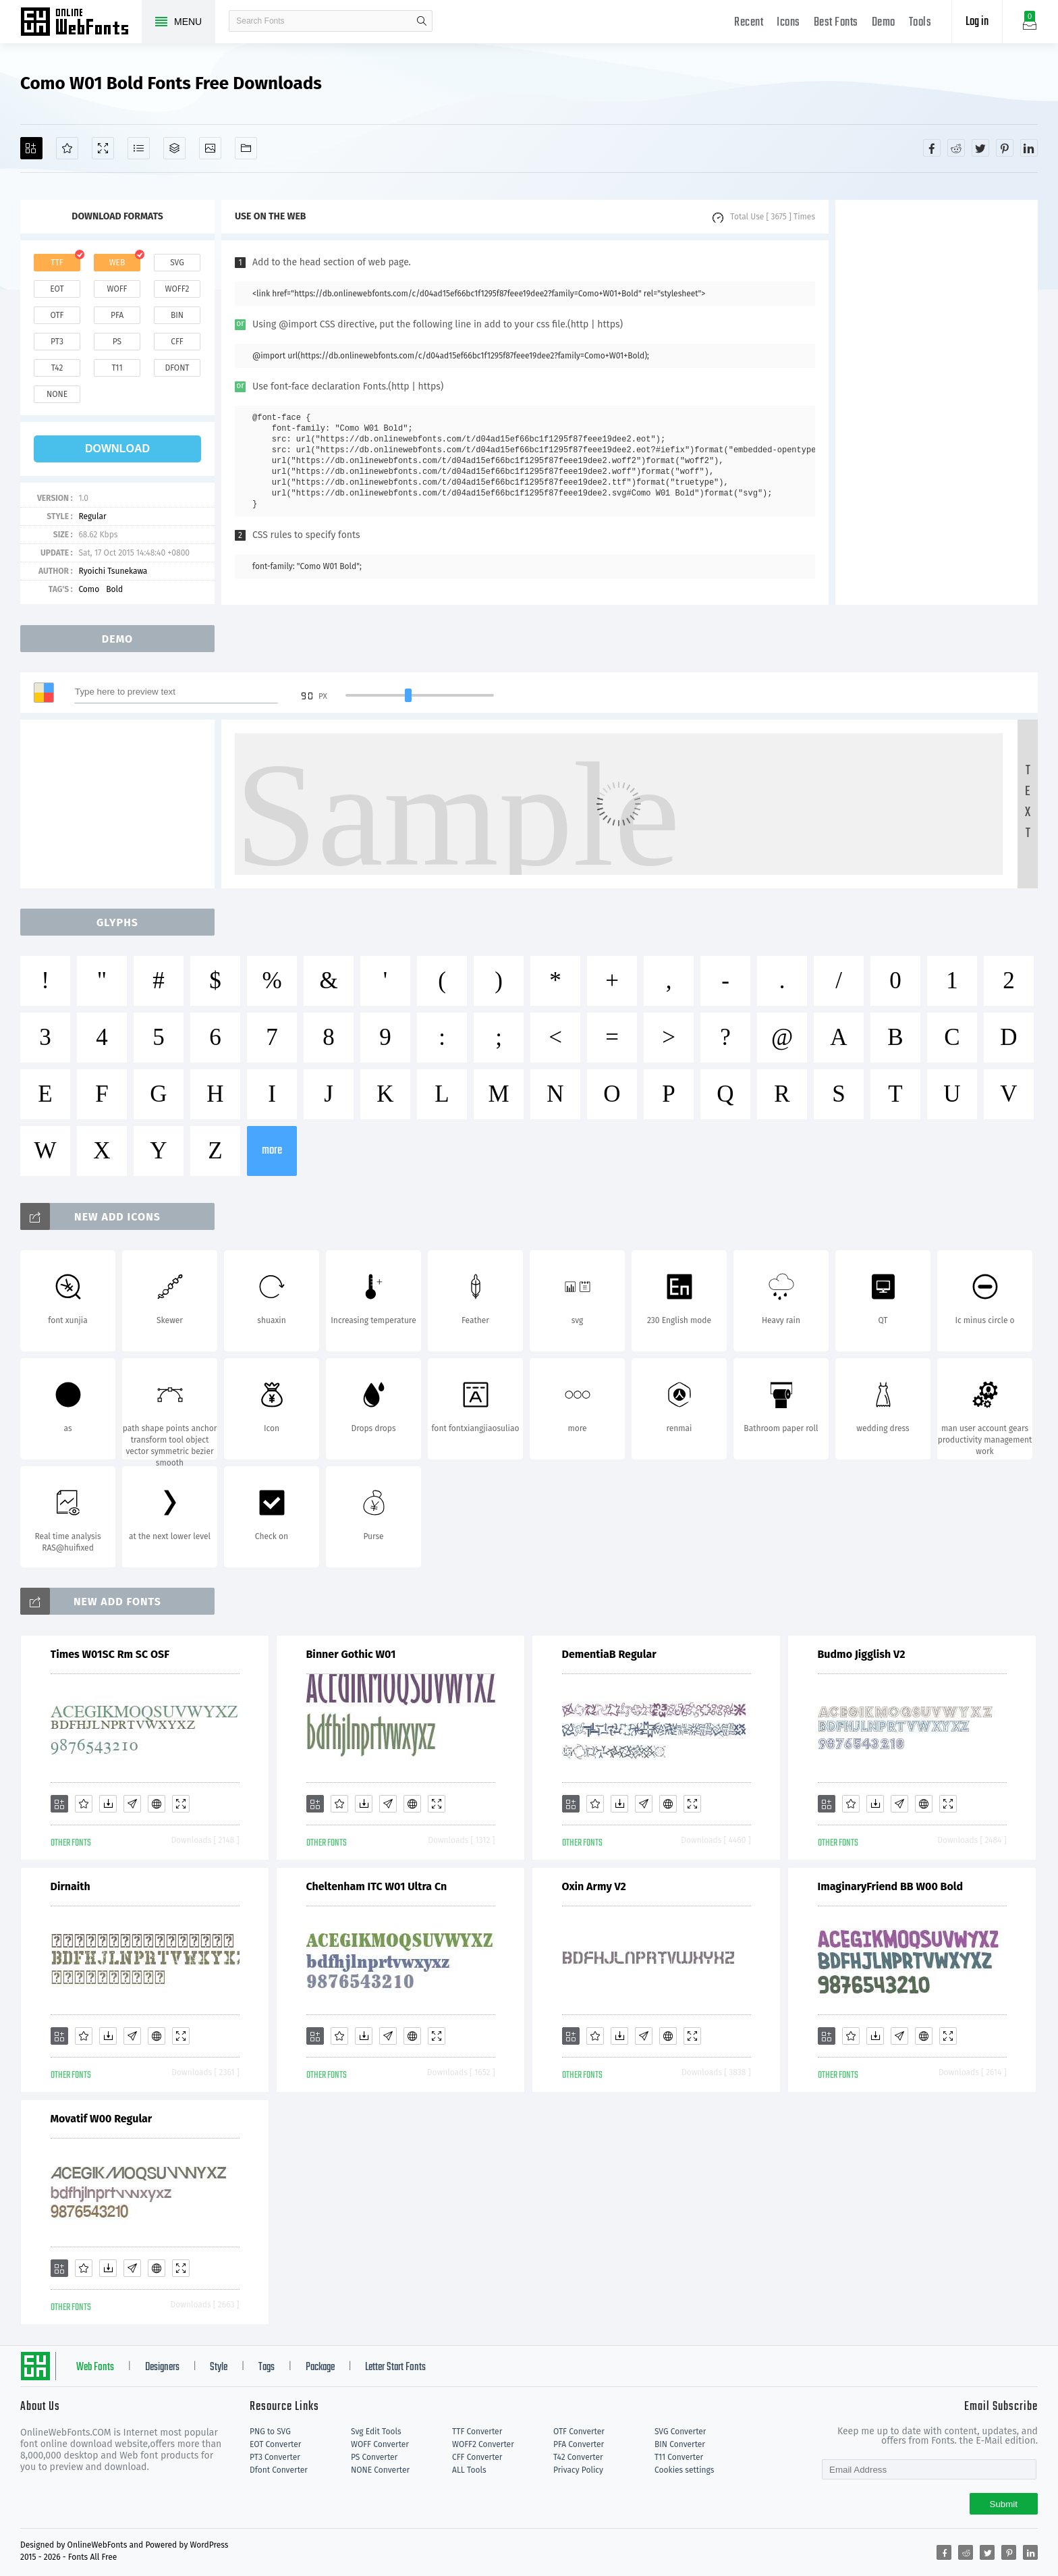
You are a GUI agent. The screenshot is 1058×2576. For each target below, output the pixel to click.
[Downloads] (108, 1804)
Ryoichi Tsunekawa (112, 571)
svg (177, 262)
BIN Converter (680, 2444)
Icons (788, 22)
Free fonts (81, 23)
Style (218, 2367)
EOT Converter (275, 2444)
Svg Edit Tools (376, 2431)
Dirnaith (70, 1886)
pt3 (57, 341)
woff (117, 289)
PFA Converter (578, 2444)
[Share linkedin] (1029, 148)
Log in (977, 22)
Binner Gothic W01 (351, 1654)
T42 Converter (578, 2457)
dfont (177, 368)
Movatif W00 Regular (101, 2118)
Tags (266, 2367)
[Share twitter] (980, 148)
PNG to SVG (270, 2431)
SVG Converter (680, 2431)
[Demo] (103, 148)
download (117, 448)
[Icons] (210, 148)
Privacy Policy (578, 2470)
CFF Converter (477, 2457)
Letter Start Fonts (395, 2367)
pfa (117, 315)
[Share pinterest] (1004, 148)
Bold (114, 589)
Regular (92, 516)
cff (177, 341)
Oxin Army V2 (594, 1886)
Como (88, 589)
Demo (883, 22)
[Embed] (156, 1804)
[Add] (31, 148)
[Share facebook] (932, 148)
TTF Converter (477, 2431)
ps (117, 341)
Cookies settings (684, 2470)
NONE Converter (380, 2470)
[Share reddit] (956, 148)
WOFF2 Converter (483, 2444)
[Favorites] (67, 148)
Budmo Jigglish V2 (862, 1654)
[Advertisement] (936, 402)
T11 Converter (679, 2457)
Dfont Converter (279, 2470)
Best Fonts (836, 22)
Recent (748, 22)
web (117, 262)
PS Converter (374, 2457)
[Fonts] (246, 148)
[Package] (174, 148)
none (57, 394)
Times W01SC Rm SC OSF (110, 1654)
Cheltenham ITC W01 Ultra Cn (376, 1886)
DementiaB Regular (609, 1654)
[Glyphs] (139, 148)
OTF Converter (579, 2431)
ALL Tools (469, 2470)
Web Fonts (95, 2367)
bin (177, 315)
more (272, 1150)
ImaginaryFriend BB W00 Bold (891, 1886)
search (422, 21)
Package (320, 2367)
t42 (57, 368)
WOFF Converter (380, 2444)
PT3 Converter (275, 2457)
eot (56, 289)
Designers (162, 2367)
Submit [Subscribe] (1004, 2504)
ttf (57, 262)
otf (57, 315)
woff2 (177, 289)
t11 (116, 368)
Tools (920, 22)
